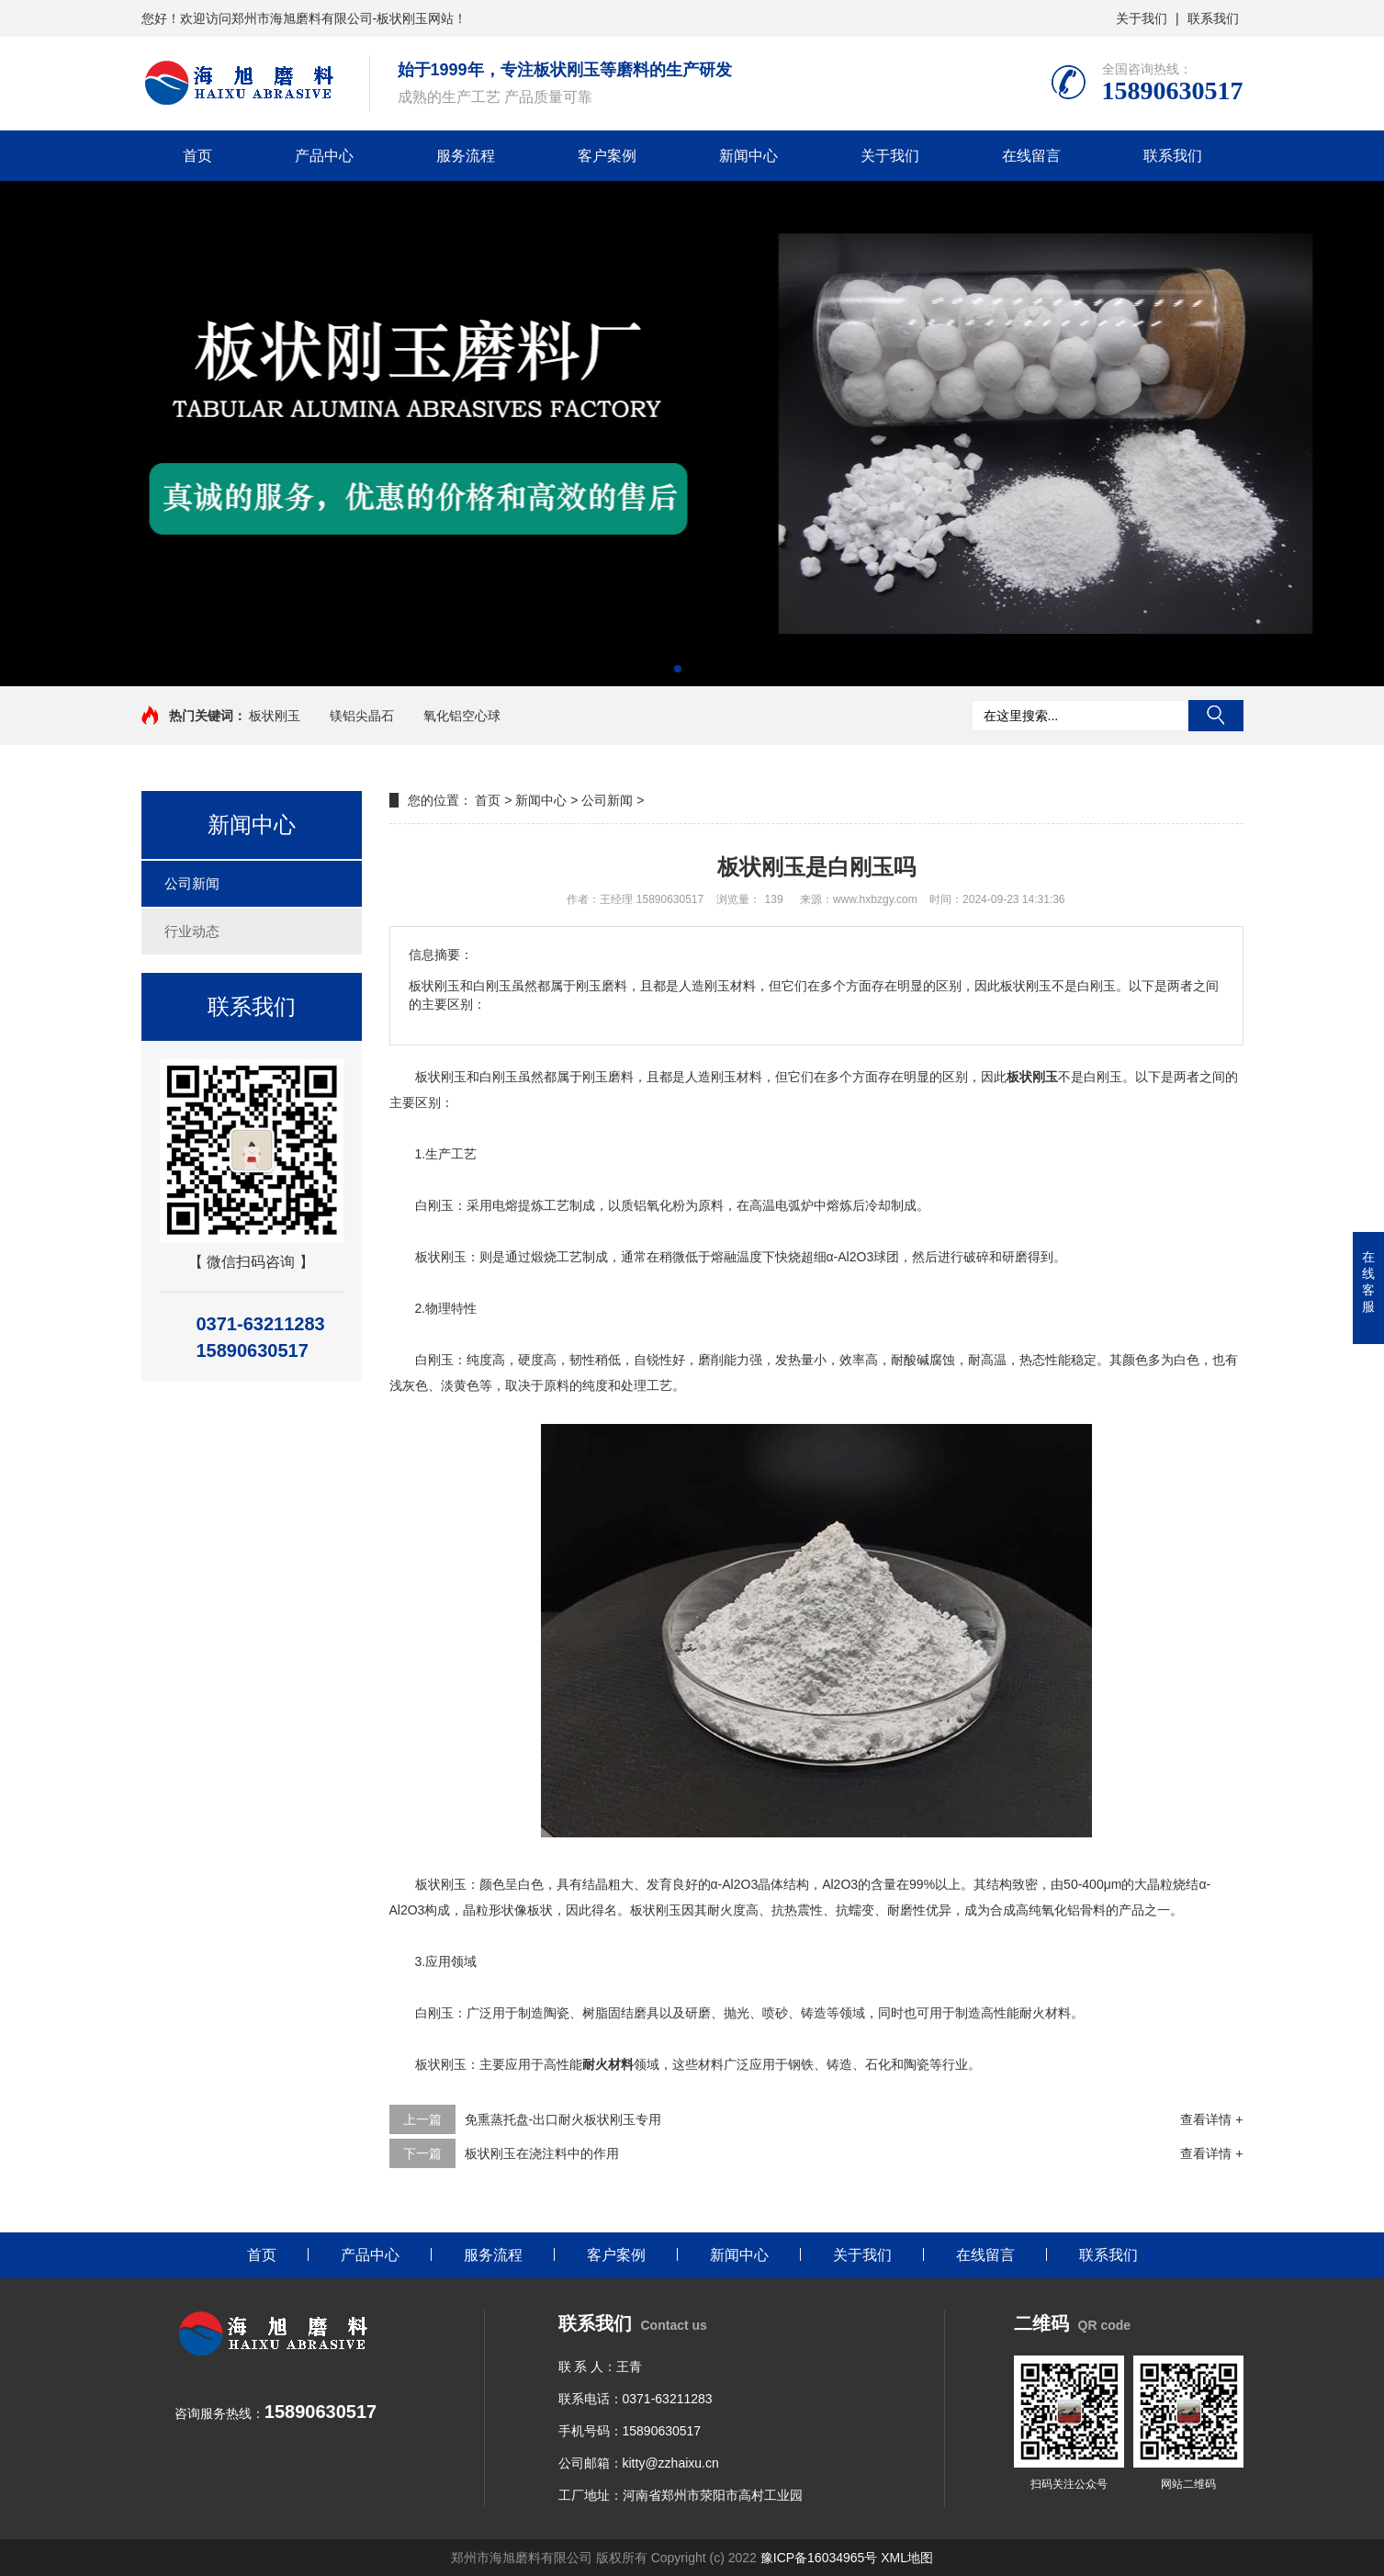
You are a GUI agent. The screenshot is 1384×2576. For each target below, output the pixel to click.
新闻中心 (748, 156)
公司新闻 (191, 883)
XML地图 (907, 2557)
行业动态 (191, 931)
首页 (197, 156)
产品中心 (324, 156)
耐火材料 (608, 2064)
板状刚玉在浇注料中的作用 (542, 2153)
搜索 (1215, 715)
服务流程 (465, 156)
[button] (677, 668)
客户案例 (607, 156)
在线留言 (1031, 156)
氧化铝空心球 (462, 715)
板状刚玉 (274, 715)
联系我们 (1213, 18)
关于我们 (1141, 18)
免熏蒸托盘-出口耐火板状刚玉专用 (563, 2119)
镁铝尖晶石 (362, 715)
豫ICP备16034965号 (819, 2557)
